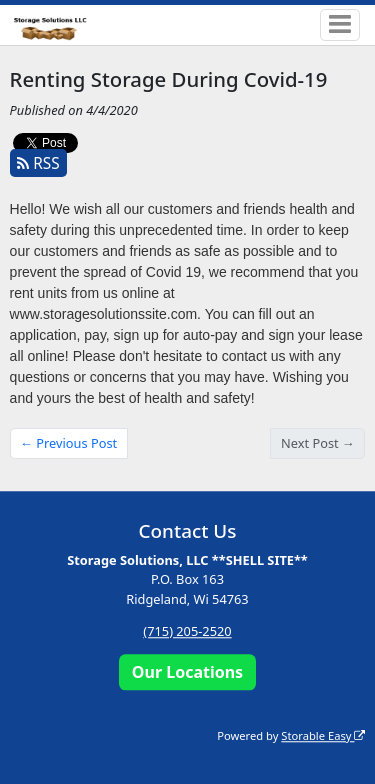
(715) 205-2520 (187, 631)
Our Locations (187, 672)
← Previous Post (68, 443)
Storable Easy (323, 735)
